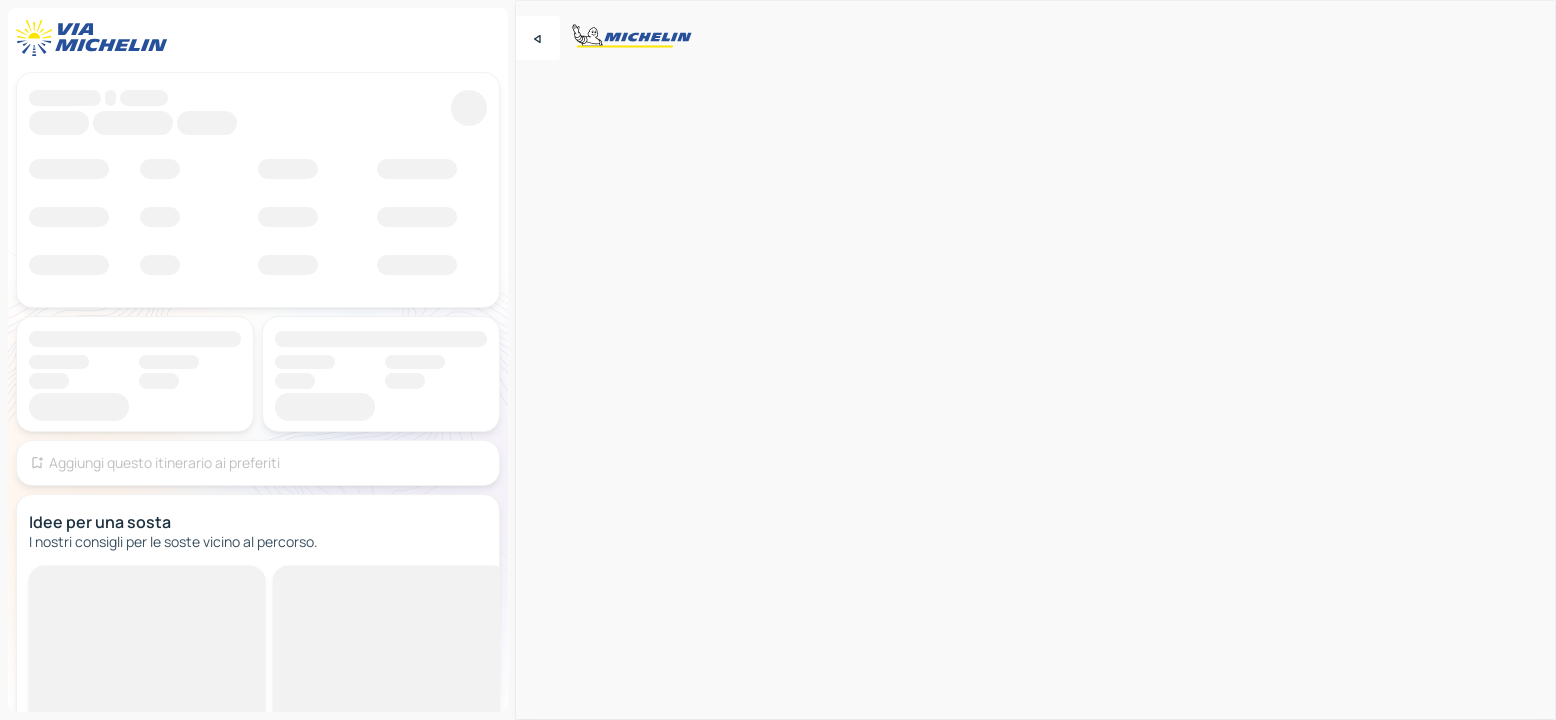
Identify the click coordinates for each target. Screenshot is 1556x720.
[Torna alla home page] (96, 38)
